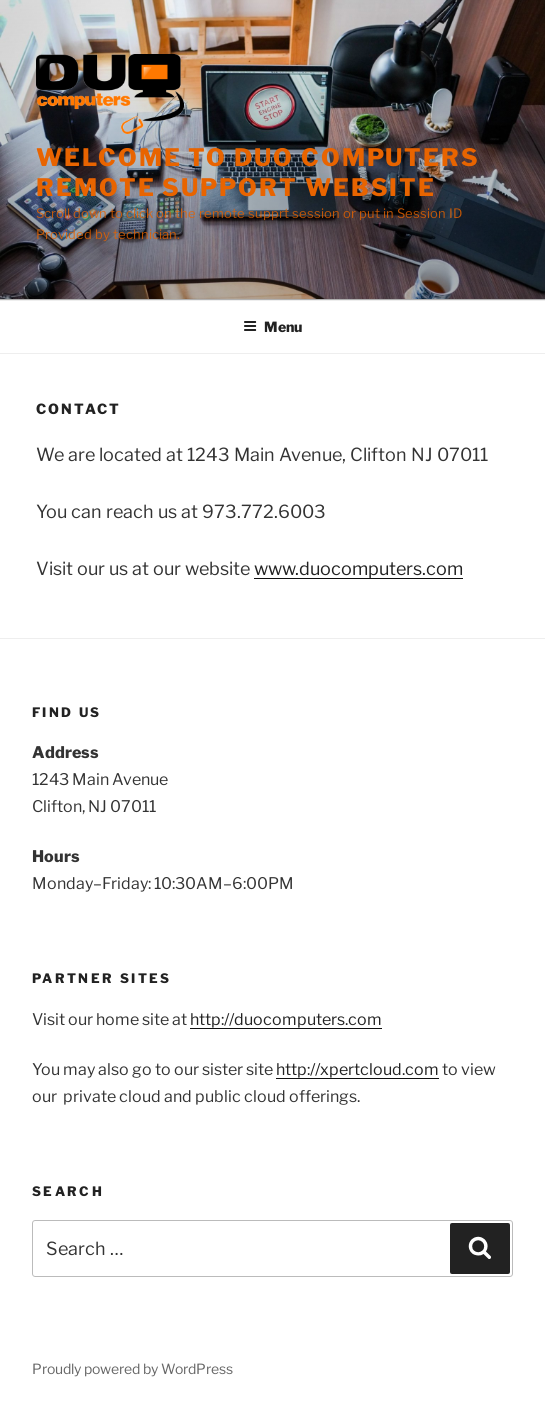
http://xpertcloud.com (357, 1069)
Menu (272, 326)
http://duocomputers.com (286, 1019)
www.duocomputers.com (358, 568)
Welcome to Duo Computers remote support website (258, 172)
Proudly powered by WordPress (132, 1368)
